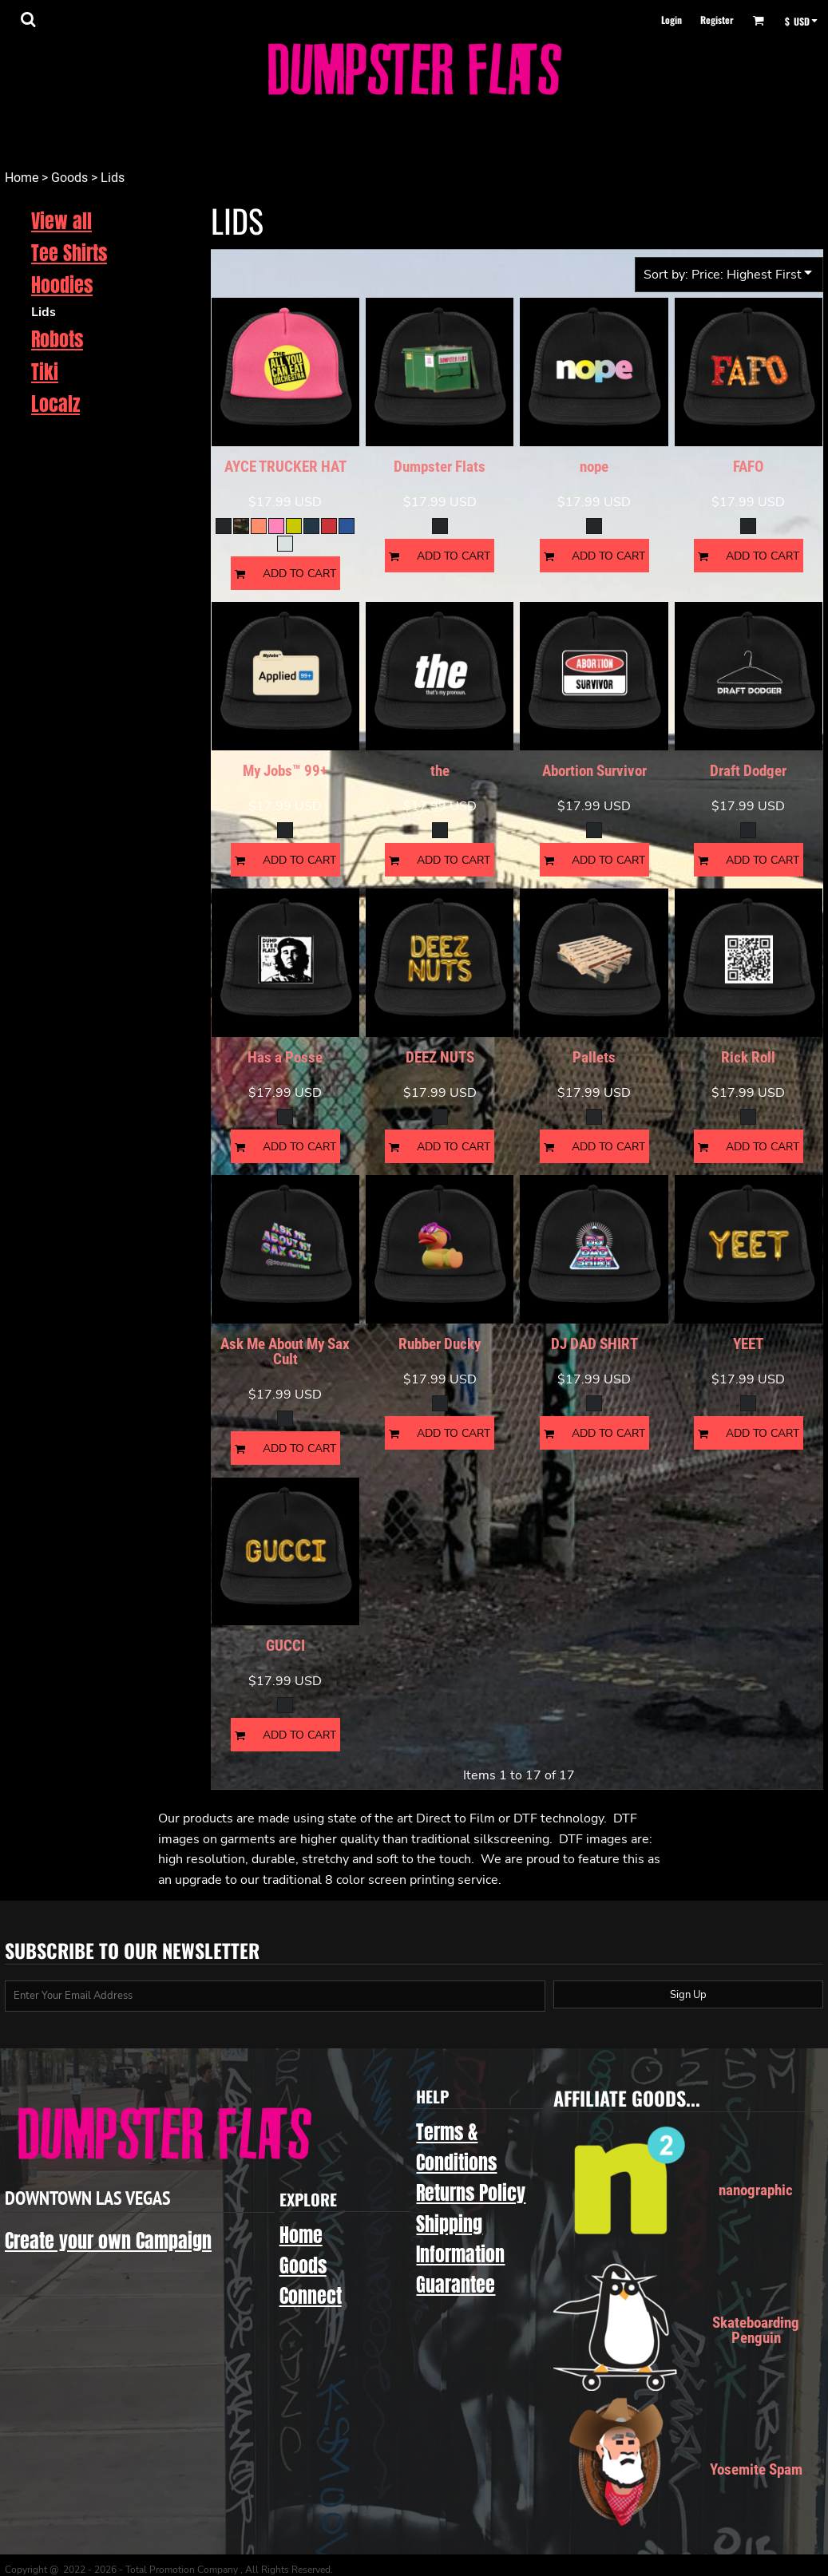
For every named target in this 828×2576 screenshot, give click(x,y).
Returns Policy (470, 2192)
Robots (57, 339)
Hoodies (62, 285)
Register (717, 19)
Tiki (44, 372)
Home (21, 177)
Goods (69, 177)
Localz (55, 404)
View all (61, 221)
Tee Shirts (69, 253)
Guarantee (455, 2284)
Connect (310, 2295)
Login (671, 19)
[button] (28, 19)
